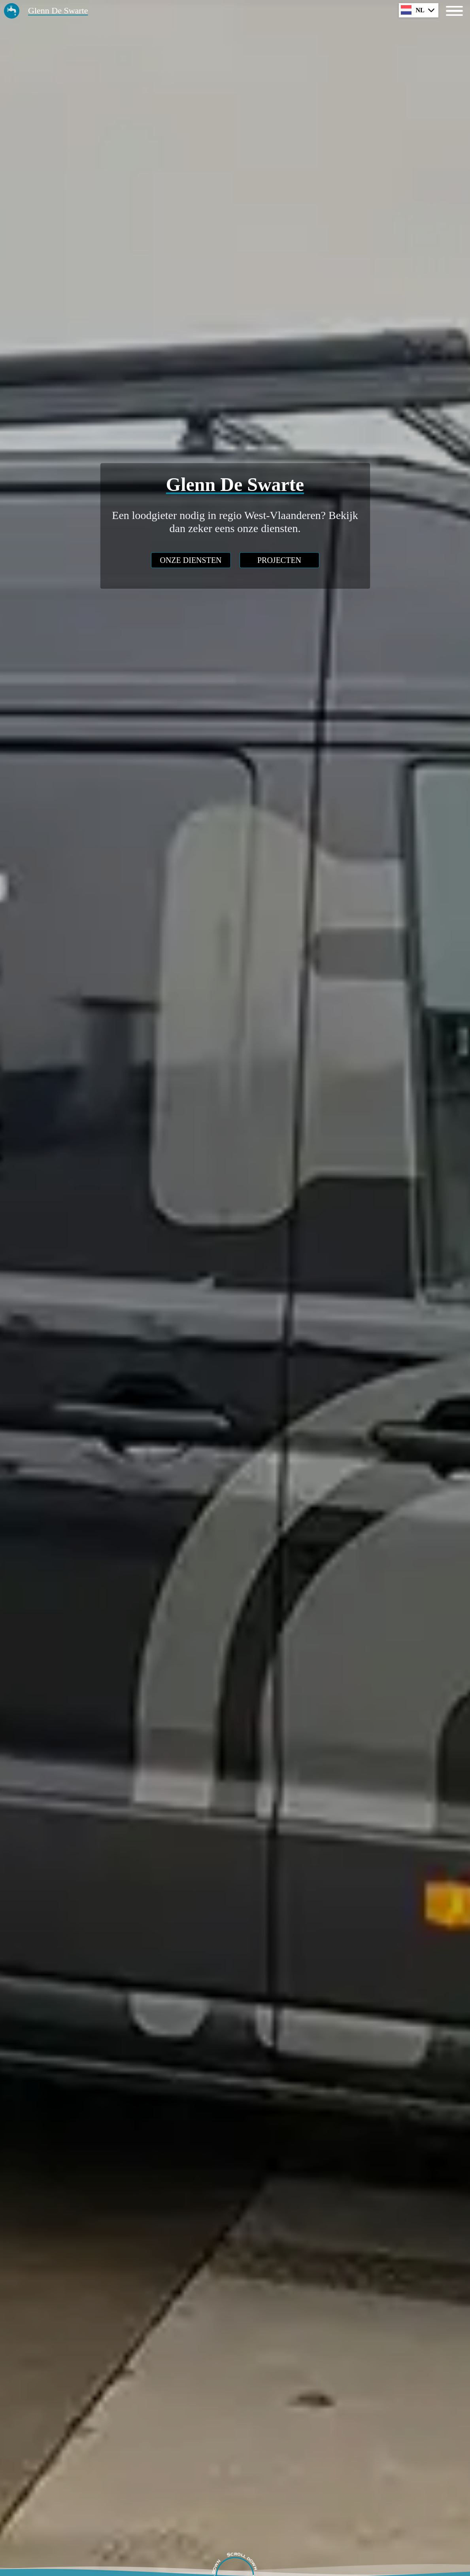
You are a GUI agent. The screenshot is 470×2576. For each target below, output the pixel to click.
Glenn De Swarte (58, 10)
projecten (279, 560)
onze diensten (190, 560)
